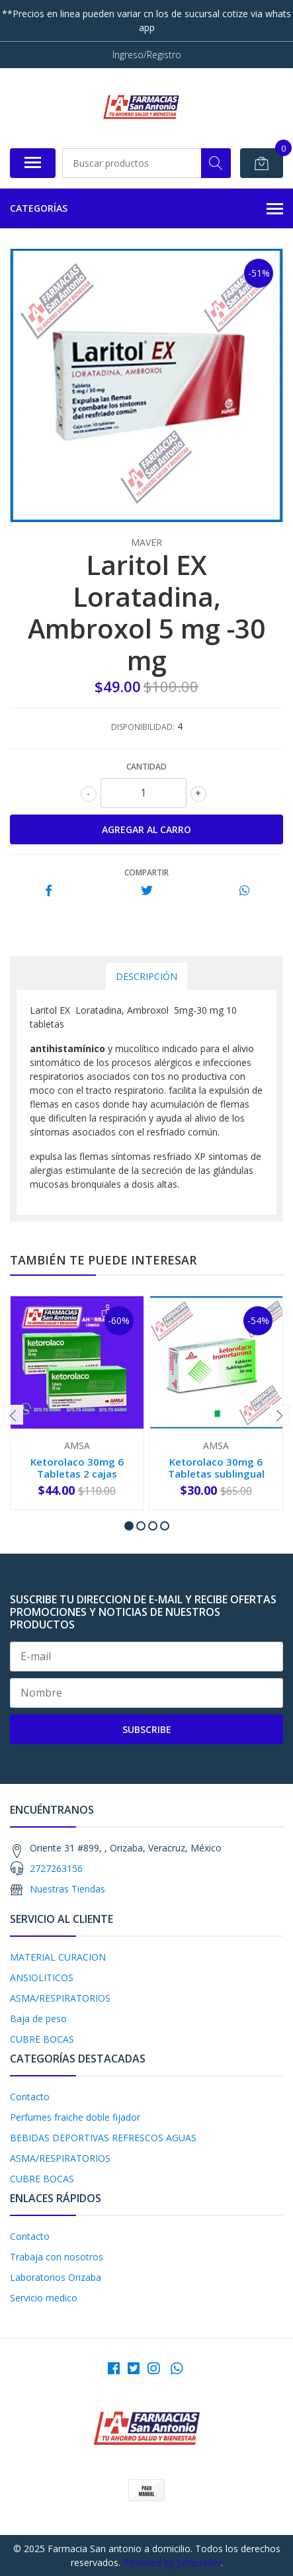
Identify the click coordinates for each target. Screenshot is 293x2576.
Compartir (146, 872)
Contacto (30, 2096)
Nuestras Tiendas (67, 1889)
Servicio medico (43, 2297)
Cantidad (146, 766)
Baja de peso (38, 2018)
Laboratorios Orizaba (55, 2277)
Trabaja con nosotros (56, 2256)
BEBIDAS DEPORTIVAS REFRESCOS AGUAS (103, 2137)
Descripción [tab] (146, 976)
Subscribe (146, 1729)
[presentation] (13, 1415)
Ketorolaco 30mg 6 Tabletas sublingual (216, 1467)
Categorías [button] (146, 209)
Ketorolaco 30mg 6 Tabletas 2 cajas (77, 1467)
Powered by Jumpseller (172, 2562)
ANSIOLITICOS (41, 1977)
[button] (129, 1526)
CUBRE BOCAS (42, 2039)
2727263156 (56, 1868)
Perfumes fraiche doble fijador (75, 2117)
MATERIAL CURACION (58, 1957)
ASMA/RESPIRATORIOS (60, 1998)
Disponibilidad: (143, 727)
